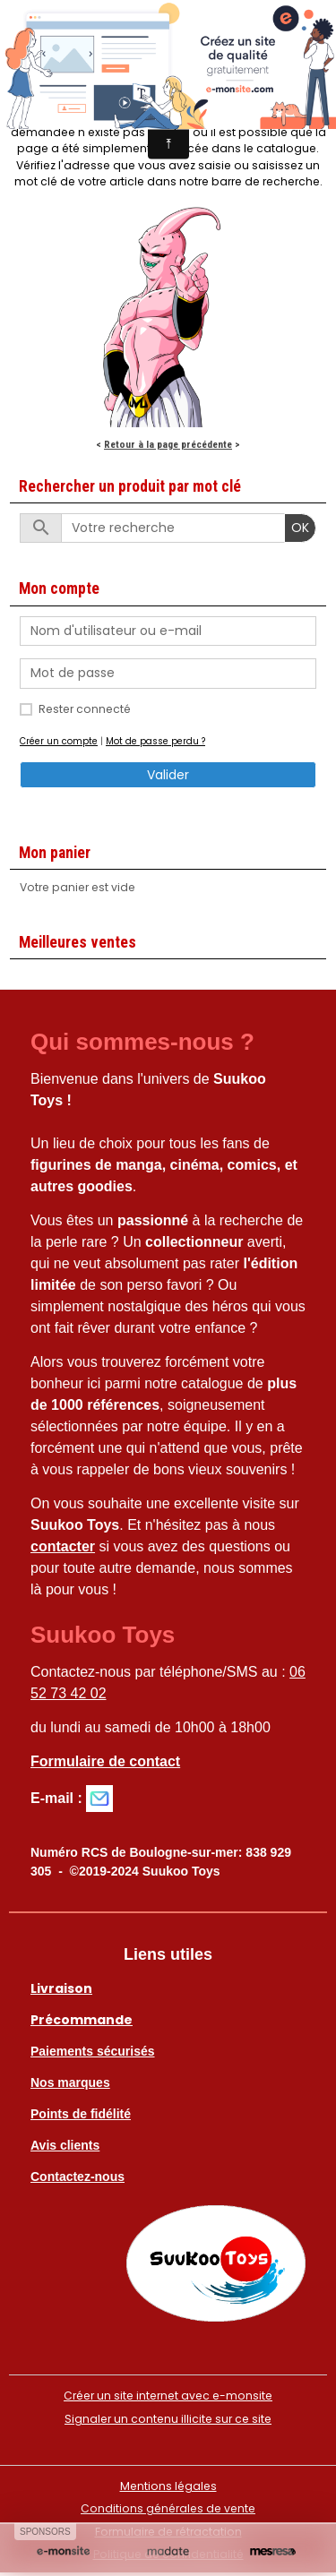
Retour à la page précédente (168, 444)
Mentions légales (168, 2486)
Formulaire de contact (105, 1761)
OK (300, 528)
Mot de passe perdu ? (155, 741)
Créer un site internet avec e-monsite (168, 2395)
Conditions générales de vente (168, 2508)
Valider (168, 775)
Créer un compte (59, 741)
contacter (62, 1546)
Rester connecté (85, 709)
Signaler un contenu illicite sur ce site (168, 2418)
